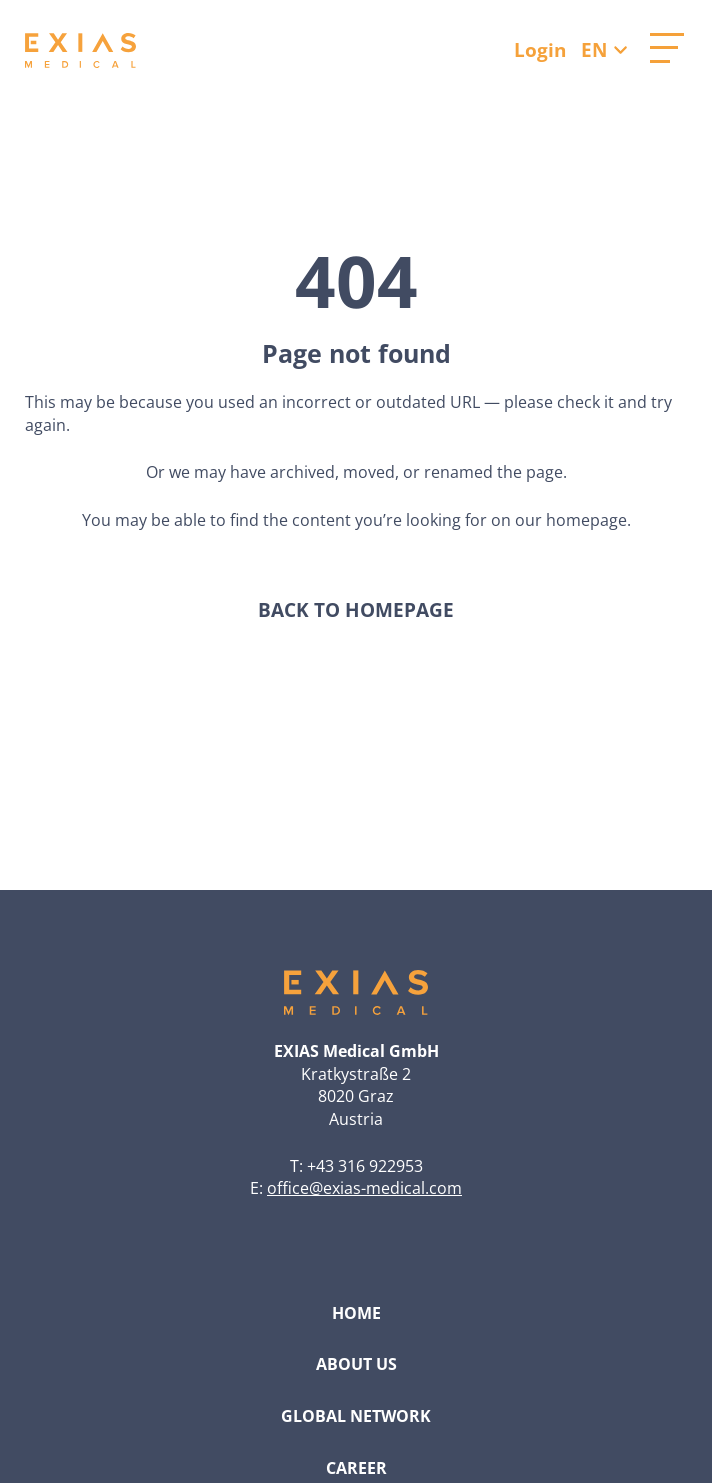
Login (540, 50)
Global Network (356, 1416)
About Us (356, 1364)
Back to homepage (356, 610)
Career (356, 1468)
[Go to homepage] (80, 50)
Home (356, 1313)
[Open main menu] (667, 48)
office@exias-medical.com (364, 1188)
